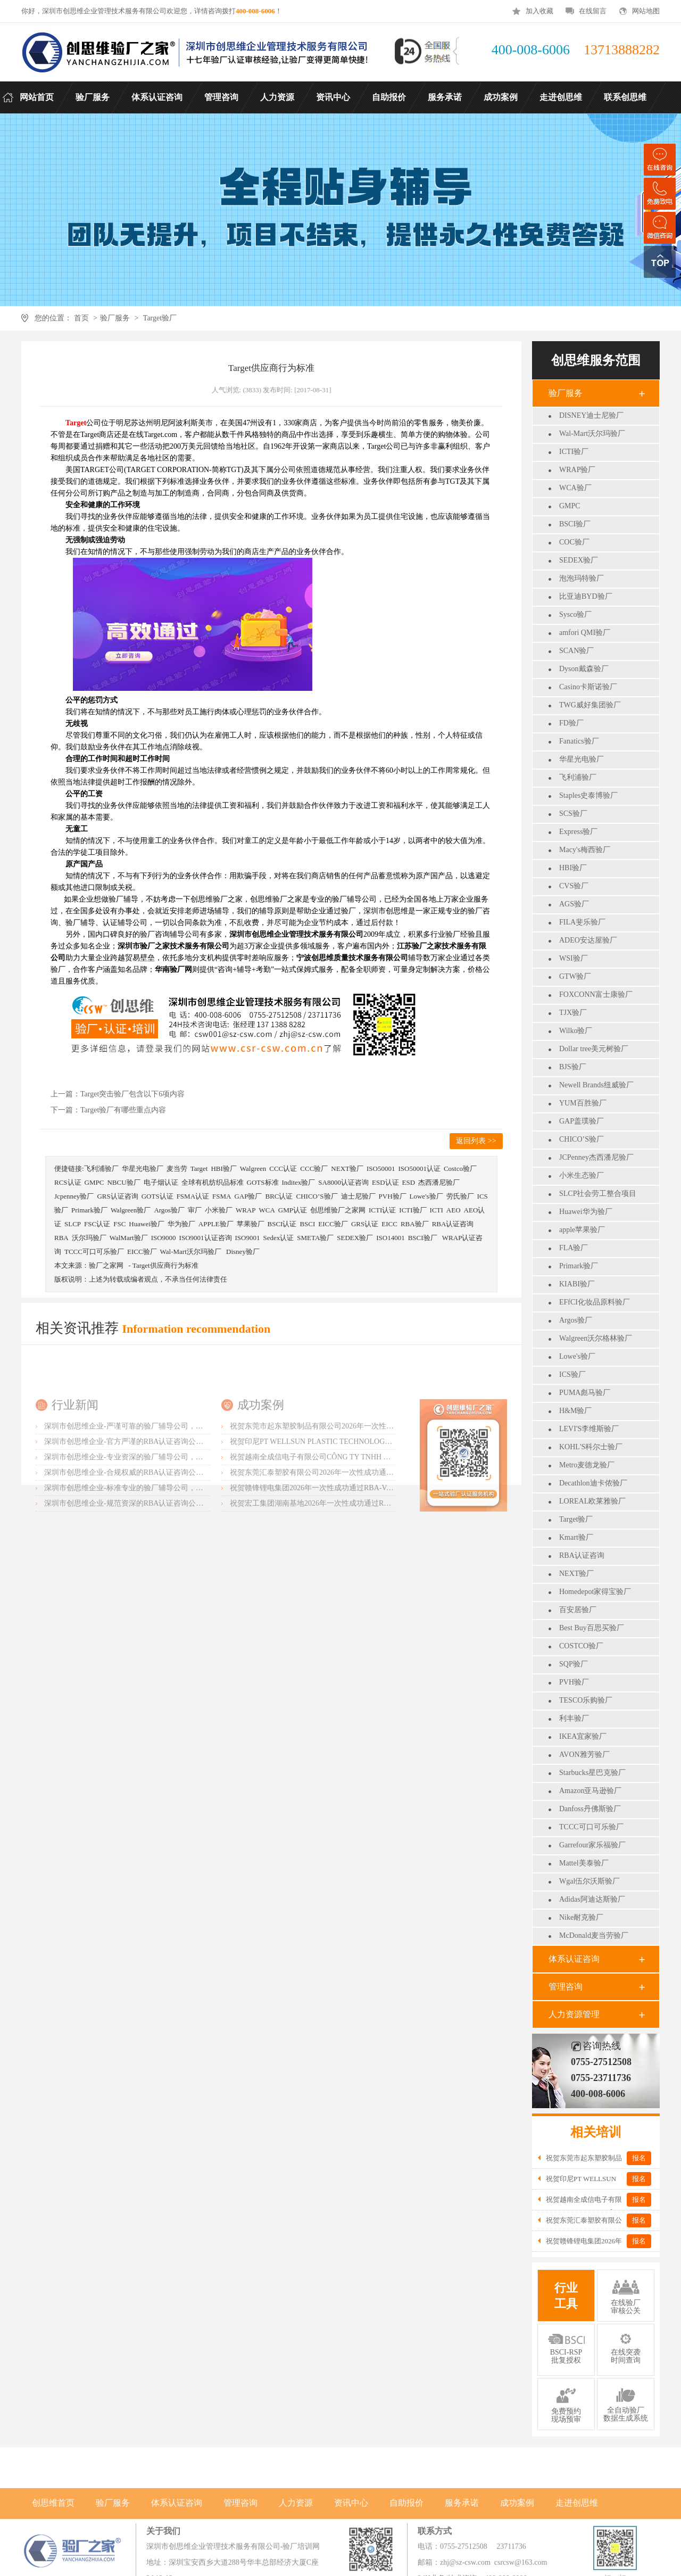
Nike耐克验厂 (581, 1917)
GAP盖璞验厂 (581, 1121)
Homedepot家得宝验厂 (595, 1592)
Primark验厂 (578, 1266)
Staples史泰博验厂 (588, 795)
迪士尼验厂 (358, 1196)
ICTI (436, 1210)
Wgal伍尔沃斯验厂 (589, 1881)
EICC (389, 1224)
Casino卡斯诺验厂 (588, 687)
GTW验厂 (575, 976)
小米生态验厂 (581, 1175)
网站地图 (646, 11)
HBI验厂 (573, 868)
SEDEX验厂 (578, 560)
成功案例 (260, 1475)
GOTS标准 (263, 1182)
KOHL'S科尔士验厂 (590, 1447)
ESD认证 (385, 1182)
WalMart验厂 (129, 1238)
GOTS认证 (157, 1196)
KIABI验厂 (577, 1284)
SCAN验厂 (576, 651)
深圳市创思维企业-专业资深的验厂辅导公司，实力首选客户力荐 (149, 1527)
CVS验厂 (573, 886)
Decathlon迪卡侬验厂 (593, 1483)
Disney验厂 (243, 1252)
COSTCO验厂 (581, 1646)
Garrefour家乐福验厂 (592, 1845)
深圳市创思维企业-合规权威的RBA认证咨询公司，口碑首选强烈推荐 (157, 1543)
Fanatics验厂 (579, 741)
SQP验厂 (573, 1664)
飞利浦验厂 (577, 777)
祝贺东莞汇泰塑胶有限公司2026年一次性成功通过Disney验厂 (330, 1543)
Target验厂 (160, 318)
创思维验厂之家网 (338, 1210)
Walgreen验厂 (131, 1210)
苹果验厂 (250, 1224)
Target (199, 1169)
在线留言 (593, 11)
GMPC (569, 506)
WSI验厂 (573, 958)
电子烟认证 (161, 1182)
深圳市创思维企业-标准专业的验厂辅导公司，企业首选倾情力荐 (149, 1558)
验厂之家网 (106, 1265)
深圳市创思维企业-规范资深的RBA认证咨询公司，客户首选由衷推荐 (157, 1574)
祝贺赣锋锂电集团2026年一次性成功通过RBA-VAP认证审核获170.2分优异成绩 (358, 1558)
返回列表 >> (476, 1141)
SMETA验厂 (315, 1238)
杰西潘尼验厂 (439, 1182)
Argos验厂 (575, 1320)
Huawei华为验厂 (585, 1212)
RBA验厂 (415, 1224)
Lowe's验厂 (577, 1356)
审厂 (195, 1210)
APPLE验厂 (216, 1224)
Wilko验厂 (575, 1031)
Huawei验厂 (146, 1224)
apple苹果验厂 (582, 1230)
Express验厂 (578, 832)
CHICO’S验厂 (581, 1139)
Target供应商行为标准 (165, 1265)
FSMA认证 (193, 1196)
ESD (409, 1182)
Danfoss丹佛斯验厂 (590, 1809)
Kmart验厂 (576, 1537)
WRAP (246, 1210)
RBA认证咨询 (581, 1555)
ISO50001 (381, 1169)
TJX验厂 (573, 1013)
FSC (119, 1224)
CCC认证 (283, 1169)
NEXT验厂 (576, 1574)
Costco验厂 (460, 1169)
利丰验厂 (574, 1718)
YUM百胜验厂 (583, 1103)
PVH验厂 (574, 1682)
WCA (267, 1210)
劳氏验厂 (460, 1196)
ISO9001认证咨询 (205, 1238)
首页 (81, 318)
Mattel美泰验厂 (584, 1863)
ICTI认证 (382, 1210)
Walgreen (253, 1169)
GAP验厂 (248, 1196)
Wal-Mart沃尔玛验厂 (592, 433)
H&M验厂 (575, 1411)
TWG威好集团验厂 (590, 705)
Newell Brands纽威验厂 (596, 1085)
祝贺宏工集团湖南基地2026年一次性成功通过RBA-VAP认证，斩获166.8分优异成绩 (366, 1574)
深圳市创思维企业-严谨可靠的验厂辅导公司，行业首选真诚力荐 (149, 1496)
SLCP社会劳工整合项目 (597, 1194)
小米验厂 (218, 1210)
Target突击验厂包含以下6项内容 (132, 1094)
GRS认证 (364, 1224)
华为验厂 (181, 1224)
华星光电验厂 (581, 759)
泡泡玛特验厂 (581, 578)
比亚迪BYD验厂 (585, 596)
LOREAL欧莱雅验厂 (592, 1501)
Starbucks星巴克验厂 (592, 1773)
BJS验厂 (572, 1067)
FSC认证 (97, 1224)
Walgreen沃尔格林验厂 (595, 1338)
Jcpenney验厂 (74, 1196)
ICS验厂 (572, 1374)
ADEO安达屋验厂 (588, 940)
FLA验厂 (573, 1248)
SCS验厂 (573, 814)
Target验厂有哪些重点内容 (123, 1110)
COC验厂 (574, 542)
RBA (61, 1238)
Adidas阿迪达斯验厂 (592, 1899)
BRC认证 (279, 1196)
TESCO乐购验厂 (585, 1700)
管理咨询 (566, 1986)
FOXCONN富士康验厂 (596, 994)
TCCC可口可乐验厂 (591, 1827)
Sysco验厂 (575, 614)
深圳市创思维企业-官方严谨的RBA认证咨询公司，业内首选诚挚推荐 (157, 1512)
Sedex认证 (278, 1238)
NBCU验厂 (123, 1182)
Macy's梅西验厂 (584, 850)
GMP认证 (292, 1210)
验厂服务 (115, 318)
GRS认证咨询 (117, 1196)
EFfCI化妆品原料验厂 (594, 1302)
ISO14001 (390, 1238)
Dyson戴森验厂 (584, 669)
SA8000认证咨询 (343, 1182)
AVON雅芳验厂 (584, 1754)
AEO (453, 1210)
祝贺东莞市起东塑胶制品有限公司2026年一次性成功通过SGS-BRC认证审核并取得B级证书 (378, 1496)
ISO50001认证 (419, 1169)
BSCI (307, 1224)
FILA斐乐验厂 (582, 922)
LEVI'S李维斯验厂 (589, 1429)
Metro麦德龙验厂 (586, 1465)
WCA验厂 (575, 488)
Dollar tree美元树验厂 (593, 1049)
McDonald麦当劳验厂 (593, 1935)
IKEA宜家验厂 (583, 1736)
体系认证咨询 (574, 1958)
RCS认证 (67, 1182)
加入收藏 (539, 11)
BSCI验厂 (575, 524)
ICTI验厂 (573, 452)
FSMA (221, 1196)
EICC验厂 (333, 1224)
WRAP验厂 (577, 470)
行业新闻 (75, 1475)
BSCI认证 (282, 1224)
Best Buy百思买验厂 (591, 1628)
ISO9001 (247, 1238)
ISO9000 (163, 1238)
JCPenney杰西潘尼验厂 (596, 1157)
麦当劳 (177, 1169)
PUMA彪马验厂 (584, 1393)
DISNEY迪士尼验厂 (591, 415)
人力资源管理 (574, 2014)
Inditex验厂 (298, 1182)
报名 (639, 2158)
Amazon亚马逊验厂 (590, 1791)
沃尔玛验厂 (89, 1238)
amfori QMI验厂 (584, 633)
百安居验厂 (577, 1610)
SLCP (72, 1224)
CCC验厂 (314, 1169)
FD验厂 (571, 723)
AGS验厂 (574, 904)
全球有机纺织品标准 (212, 1182)
